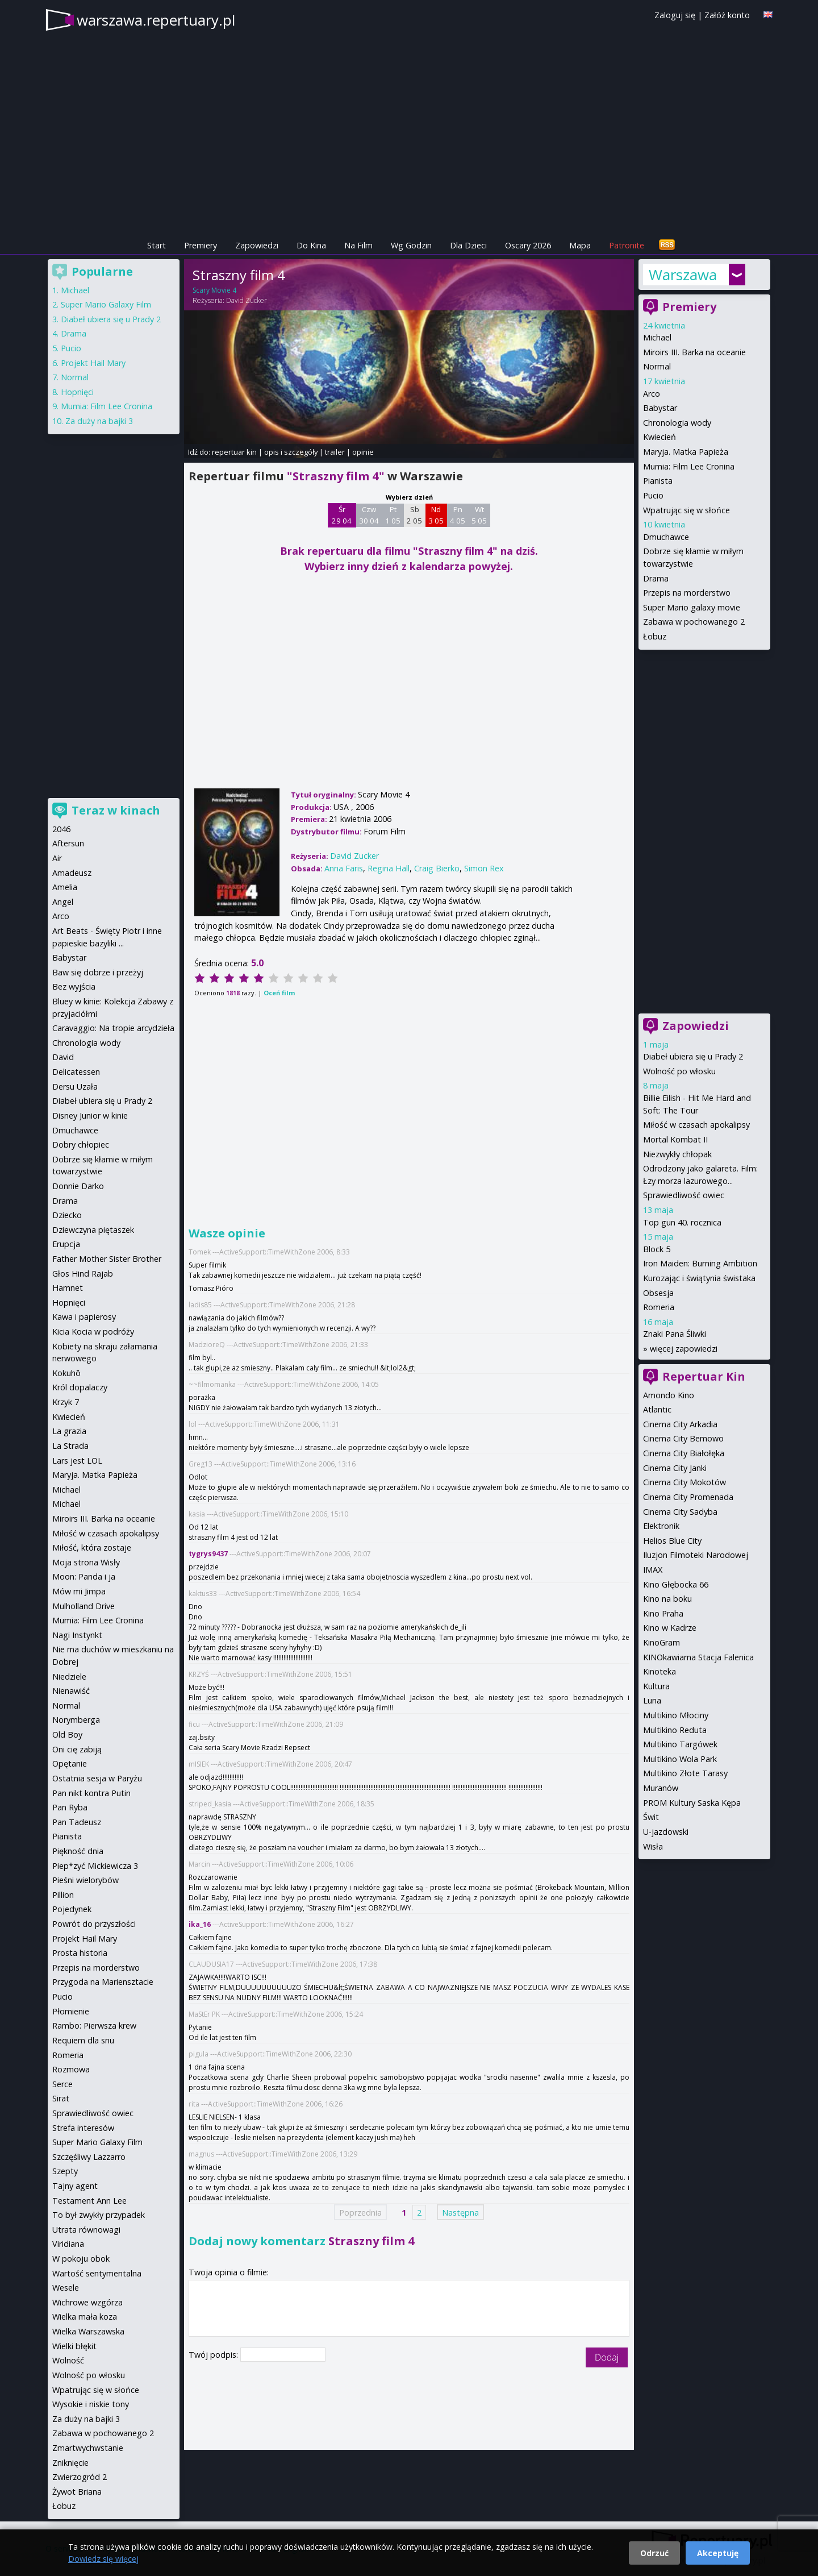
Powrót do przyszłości (94, 1923)
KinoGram (661, 1642)
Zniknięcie (70, 2462)
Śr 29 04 (342, 515)
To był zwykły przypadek (98, 2214)
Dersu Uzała (75, 1086)
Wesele (65, 2287)
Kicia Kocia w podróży (93, 1331)
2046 (61, 829)
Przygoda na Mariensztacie (102, 1981)
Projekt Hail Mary (93, 363)
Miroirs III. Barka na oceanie (694, 352)
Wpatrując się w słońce (686, 510)
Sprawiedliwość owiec (683, 1195)
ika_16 (200, 1924)
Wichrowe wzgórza (87, 2302)
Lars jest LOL (77, 1460)
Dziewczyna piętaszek (93, 1229)
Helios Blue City (672, 1540)
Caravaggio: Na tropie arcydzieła (113, 1028)
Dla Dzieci (468, 245)
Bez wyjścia (73, 986)
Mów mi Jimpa (79, 1591)
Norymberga (76, 1719)
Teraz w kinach (116, 810)
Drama (656, 578)
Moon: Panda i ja (83, 1576)
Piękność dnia (77, 1851)
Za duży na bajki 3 (99, 421)
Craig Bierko (437, 868)
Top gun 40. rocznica (682, 1222)
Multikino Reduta (675, 1730)
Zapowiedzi (256, 245)
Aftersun (68, 843)
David (63, 1057)
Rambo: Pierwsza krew (94, 2025)
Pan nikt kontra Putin (91, 1793)
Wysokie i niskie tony (90, 2404)
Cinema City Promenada (688, 1496)
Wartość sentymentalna (96, 2273)
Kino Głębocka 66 (675, 1584)
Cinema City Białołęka (683, 1453)
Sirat (60, 2098)
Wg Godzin (411, 245)
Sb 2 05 (414, 515)
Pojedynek (71, 1909)
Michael (657, 337)
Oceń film (279, 992)
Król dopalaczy (79, 1387)
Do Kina (311, 245)
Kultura (656, 1686)
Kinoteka (659, 1671)
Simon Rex (484, 868)
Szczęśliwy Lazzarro (89, 2156)
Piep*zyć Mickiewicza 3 (95, 1865)
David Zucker (246, 300)
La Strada (70, 1445)
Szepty (65, 2171)
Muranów (660, 1788)
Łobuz (654, 636)
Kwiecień (659, 436)
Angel (62, 901)
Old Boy (67, 1734)
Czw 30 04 (369, 515)
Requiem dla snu (83, 2040)
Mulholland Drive (83, 1606)
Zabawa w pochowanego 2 (694, 621)
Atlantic (657, 1409)
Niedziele (69, 1676)
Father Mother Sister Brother (106, 1258)
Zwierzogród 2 (79, 2476)
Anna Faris (343, 868)
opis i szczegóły (291, 452)
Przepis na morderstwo (687, 592)
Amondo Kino (668, 1395)
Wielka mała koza (84, 2316)
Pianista (658, 480)
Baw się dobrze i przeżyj (97, 972)
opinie (363, 452)
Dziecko (67, 1215)
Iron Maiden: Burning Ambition (700, 1263)
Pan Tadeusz (76, 1822)
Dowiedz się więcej (103, 2558)
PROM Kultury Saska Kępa (692, 1802)
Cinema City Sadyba (680, 1511)
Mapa (580, 245)
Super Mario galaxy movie (691, 607)
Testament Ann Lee (89, 2200)
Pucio (653, 495)
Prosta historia (79, 1952)
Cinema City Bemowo (683, 1438)
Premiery (200, 245)
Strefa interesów (83, 2127)
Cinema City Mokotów (684, 1482)
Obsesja (658, 1292)
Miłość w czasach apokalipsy (696, 1124)
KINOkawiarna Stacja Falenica (698, 1657)
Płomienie (70, 2011)
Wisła (653, 1846)
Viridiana (68, 2243)
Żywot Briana (77, 2491)
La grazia (69, 1431)
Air (57, 858)
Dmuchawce (666, 536)
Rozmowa (71, 2069)
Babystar (660, 407)
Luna (652, 1700)
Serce (62, 2084)
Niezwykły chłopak (677, 1154)
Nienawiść (71, 1690)
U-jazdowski (665, 1831)
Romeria (658, 1307)
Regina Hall (389, 868)
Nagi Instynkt (77, 1635)
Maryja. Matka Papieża (685, 451)
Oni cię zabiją (77, 1749)
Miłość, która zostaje (91, 1547)
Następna (460, 2212)
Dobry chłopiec (80, 1144)
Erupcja (66, 1244)
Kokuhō (66, 1373)
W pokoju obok (81, 2258)
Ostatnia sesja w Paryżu (97, 1778)
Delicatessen (76, 1071)
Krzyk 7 (65, 1402)
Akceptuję (717, 2553)
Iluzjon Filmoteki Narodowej (695, 1554)
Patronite (626, 245)
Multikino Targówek (680, 1744)
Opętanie (69, 1763)
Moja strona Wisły (86, 1562)
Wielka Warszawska (88, 2331)
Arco (651, 393)
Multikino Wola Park (680, 1759)
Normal (657, 366)
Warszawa (683, 274)
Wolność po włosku (679, 1071)
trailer (335, 452)
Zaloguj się (674, 15)
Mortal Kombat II (675, 1139)
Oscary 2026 (528, 245)
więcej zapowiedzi (683, 1348)
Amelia (64, 887)
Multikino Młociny (675, 1715)
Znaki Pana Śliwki (674, 1333)
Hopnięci (77, 392)
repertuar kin (234, 452)
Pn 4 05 (457, 515)
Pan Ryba (69, 1807)
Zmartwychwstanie (87, 2447)
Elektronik (661, 1525)
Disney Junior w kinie (90, 1115)
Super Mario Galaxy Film (106, 304)
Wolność (68, 2360)
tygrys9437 (208, 1554)
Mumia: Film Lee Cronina (688, 466)
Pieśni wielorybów (85, 1880)
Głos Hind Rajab (82, 1273)
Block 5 (656, 1249)
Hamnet (67, 1287)
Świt (651, 1816)
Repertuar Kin (703, 1376)
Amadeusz (71, 872)
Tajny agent (75, 2185)
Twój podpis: (214, 2354)
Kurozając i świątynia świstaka (699, 1278)
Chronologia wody (677, 422)
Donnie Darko (78, 1186)
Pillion (63, 1894)
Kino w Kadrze (669, 1627)
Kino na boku (667, 1598)
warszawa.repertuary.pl (156, 20)
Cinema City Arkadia (680, 1424)
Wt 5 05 (479, 515)
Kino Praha (663, 1613)
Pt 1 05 (392, 515)
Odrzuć (654, 2553)
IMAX (652, 1569)
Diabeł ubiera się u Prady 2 (693, 1056)
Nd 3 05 (436, 515)
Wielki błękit (74, 2346)
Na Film (358, 245)
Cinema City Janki (675, 1467)
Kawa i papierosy (84, 1316)
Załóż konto (727, 15)
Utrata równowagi (86, 2229)
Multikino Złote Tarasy (685, 1773)
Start (156, 245)
